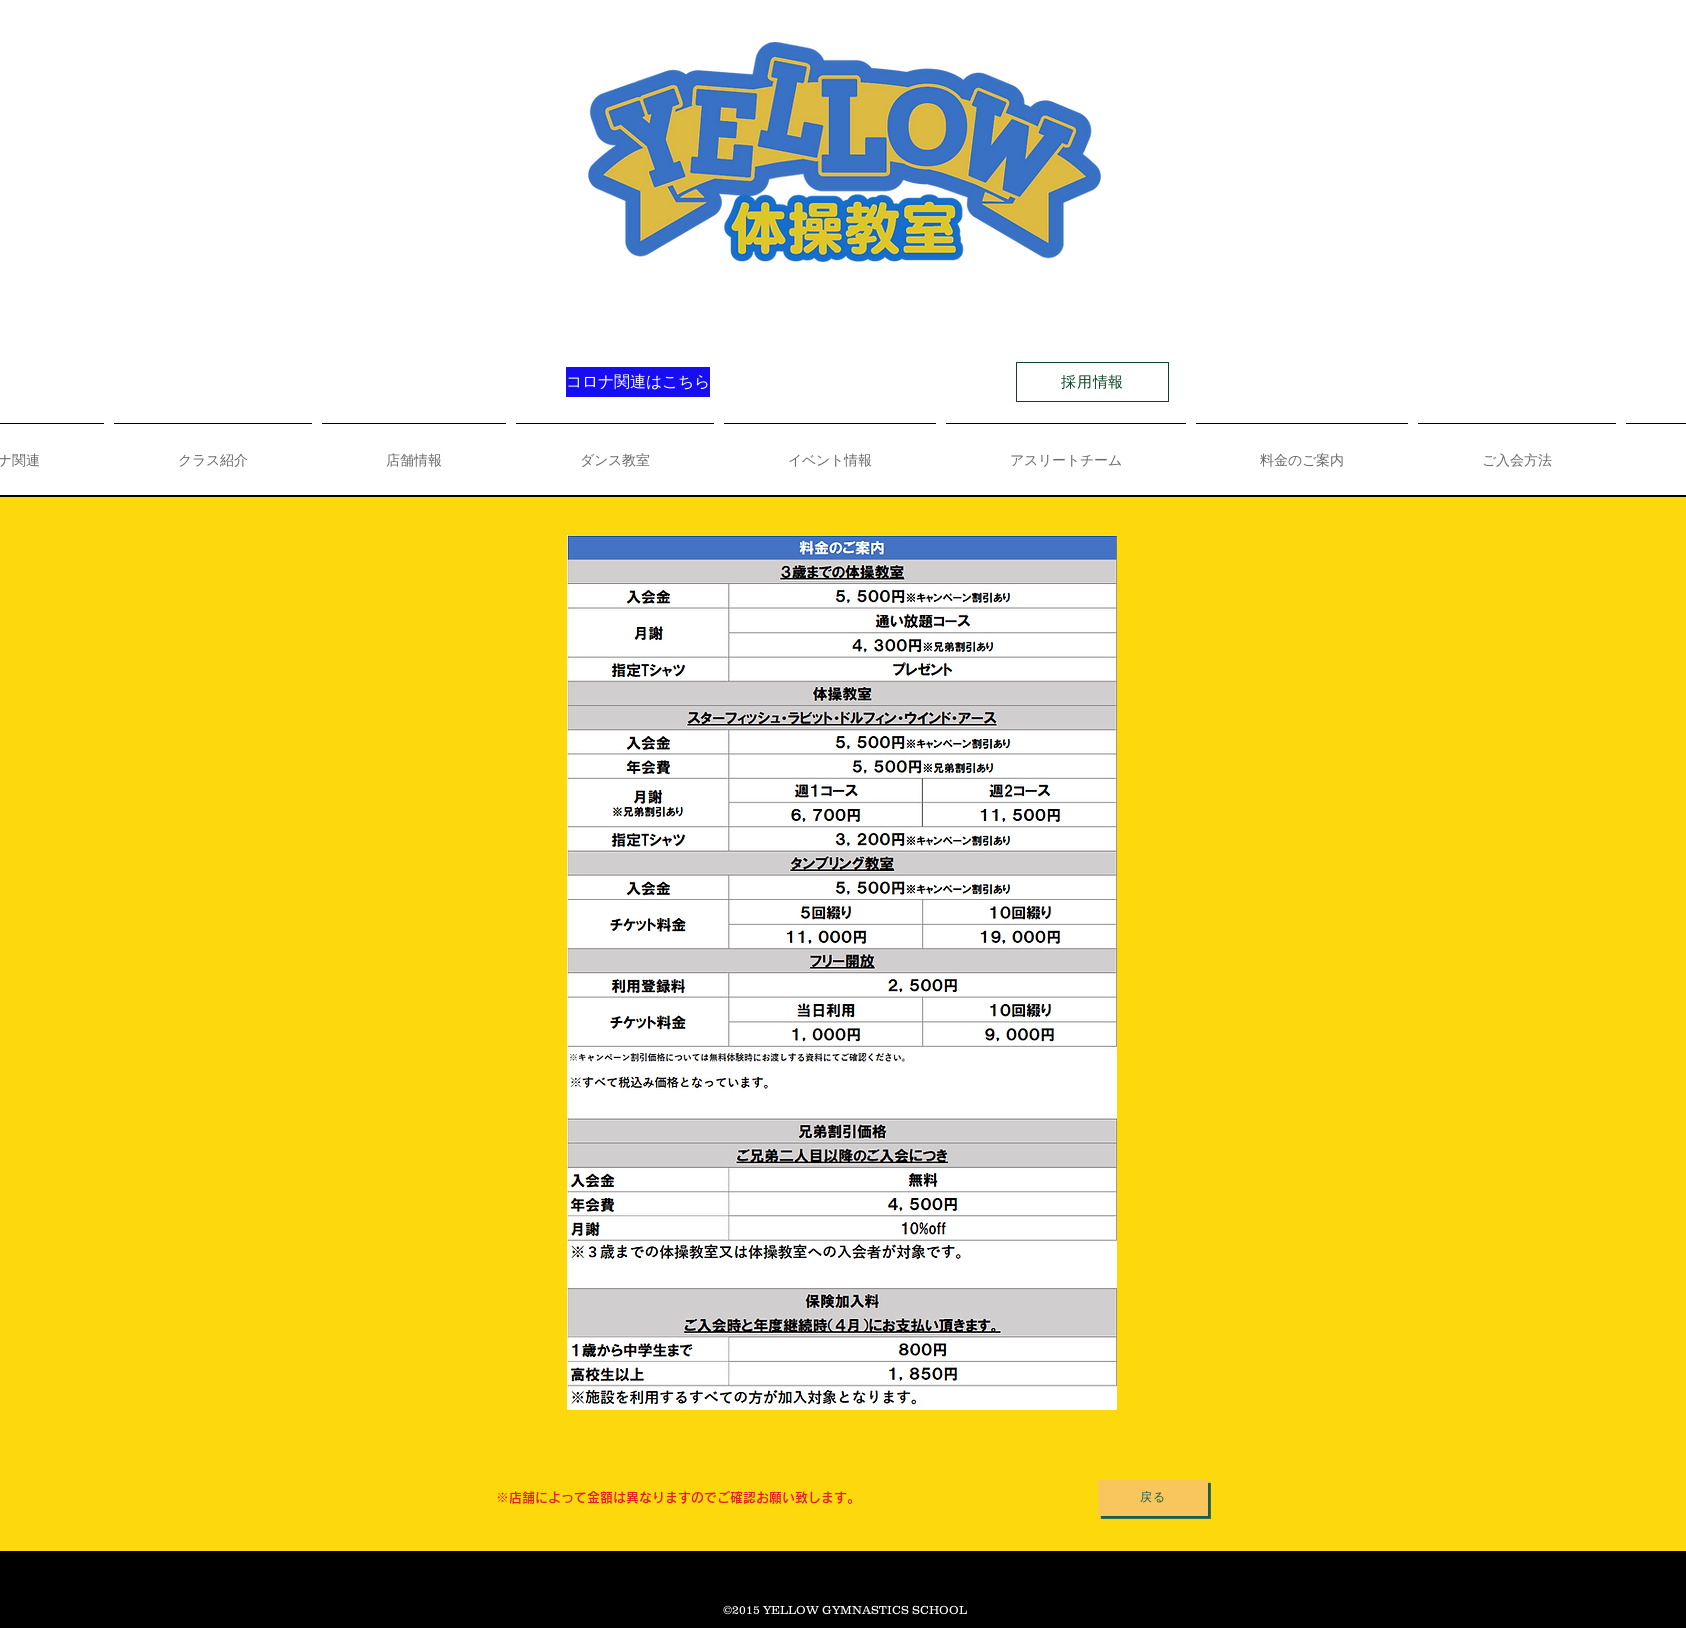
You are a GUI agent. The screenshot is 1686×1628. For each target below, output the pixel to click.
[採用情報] (1092, 382)
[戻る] (1153, 1498)
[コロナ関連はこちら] (638, 382)
